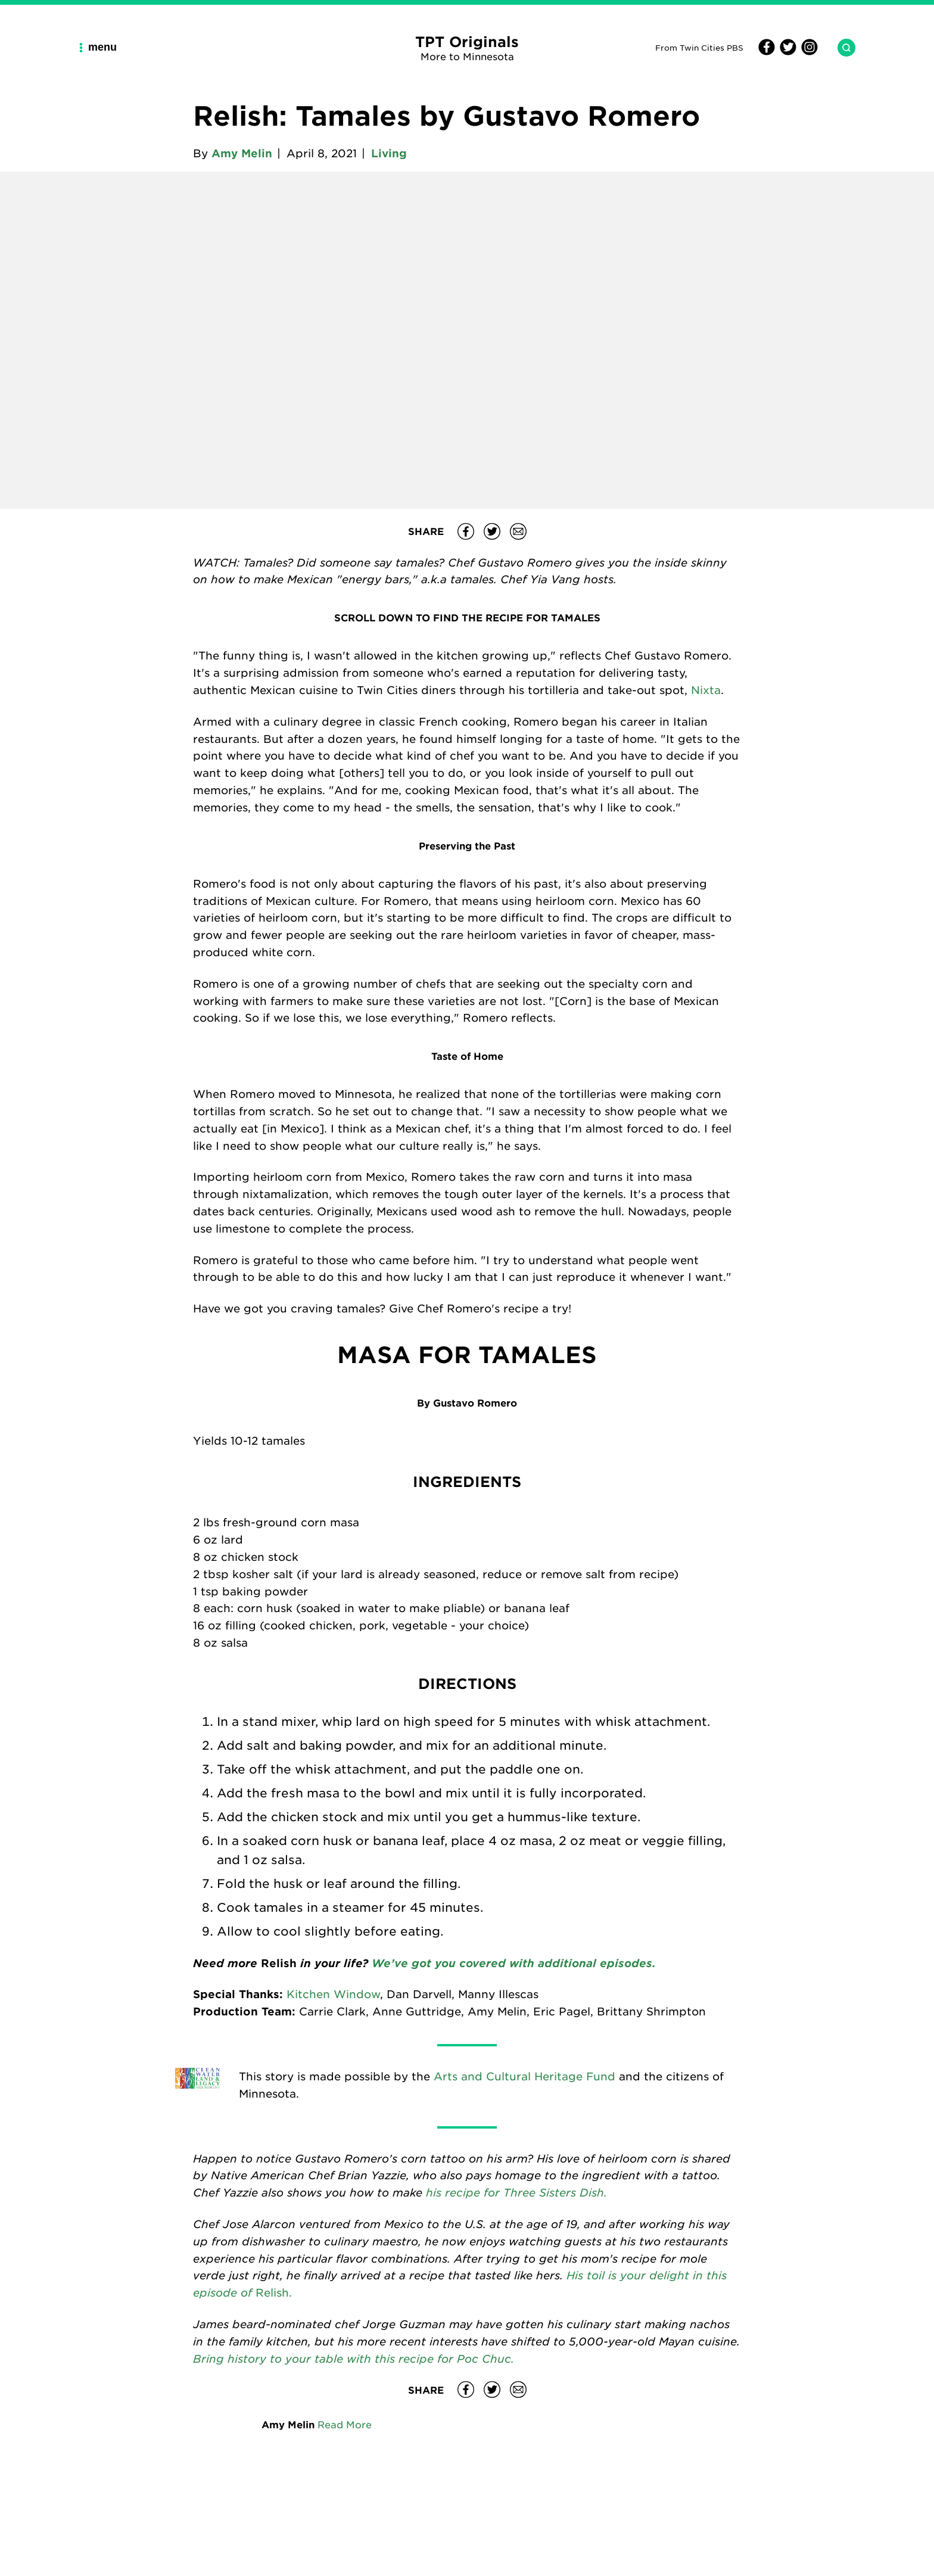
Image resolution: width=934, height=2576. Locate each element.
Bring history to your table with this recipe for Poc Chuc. (353, 2358)
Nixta (706, 689)
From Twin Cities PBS (699, 47)
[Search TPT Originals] (841, 48)
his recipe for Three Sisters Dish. (516, 2192)
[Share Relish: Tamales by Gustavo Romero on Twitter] (492, 531)
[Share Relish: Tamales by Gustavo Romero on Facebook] (465, 531)
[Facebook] (767, 52)
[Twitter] (786, 52)
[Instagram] (807, 52)
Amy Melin (241, 153)
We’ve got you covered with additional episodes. (512, 1963)
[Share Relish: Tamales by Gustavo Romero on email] (518, 531)
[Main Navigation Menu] (102, 47)
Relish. (274, 2292)
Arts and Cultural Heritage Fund (524, 2076)
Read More (344, 2424)
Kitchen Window (333, 1994)
